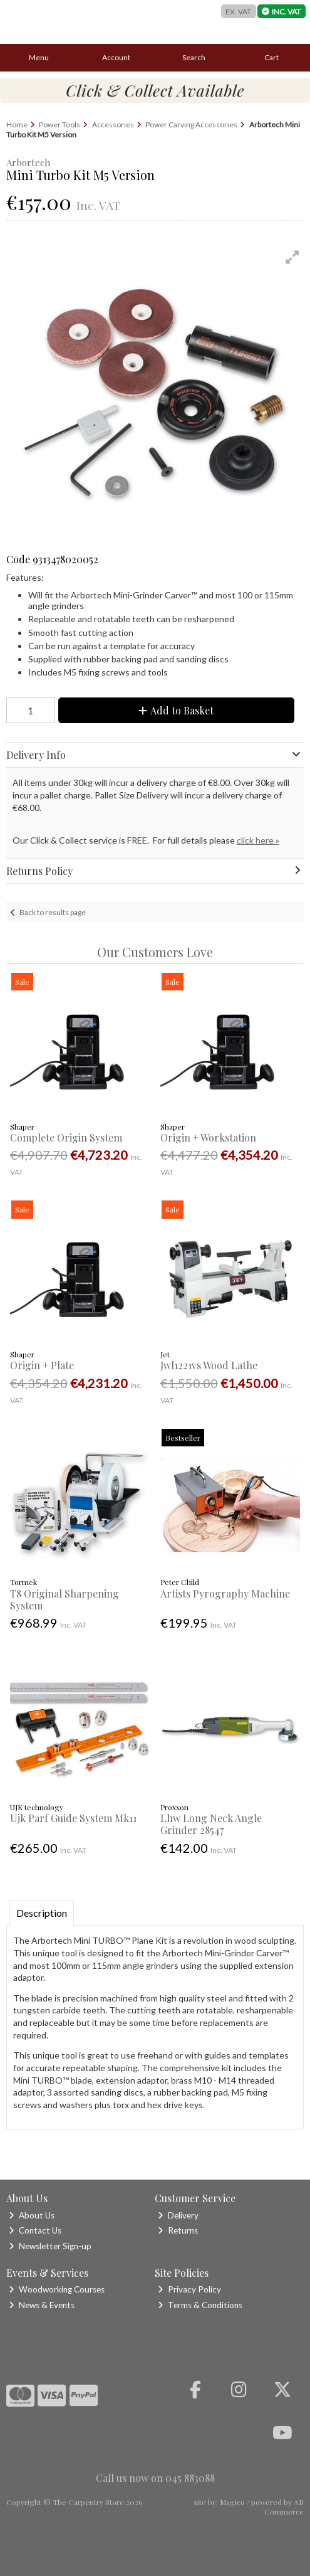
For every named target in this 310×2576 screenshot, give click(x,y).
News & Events (42, 2305)
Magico (232, 2502)
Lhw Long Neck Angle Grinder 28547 (211, 1824)
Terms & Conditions (200, 2305)
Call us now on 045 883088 (155, 2477)
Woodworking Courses (57, 2289)
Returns (178, 2230)
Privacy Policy (189, 2289)
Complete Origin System (66, 1137)
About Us (31, 2215)
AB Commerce (284, 2506)
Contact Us (35, 2230)
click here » (258, 840)
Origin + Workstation (208, 1137)
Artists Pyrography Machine (225, 1593)
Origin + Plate (42, 1365)
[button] (292, 257)
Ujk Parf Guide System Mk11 (73, 1818)
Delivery (178, 2215)
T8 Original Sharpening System (64, 1599)
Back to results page (52, 912)
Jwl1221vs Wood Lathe (208, 1365)
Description (41, 1913)
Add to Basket (176, 710)
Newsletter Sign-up (50, 2246)
